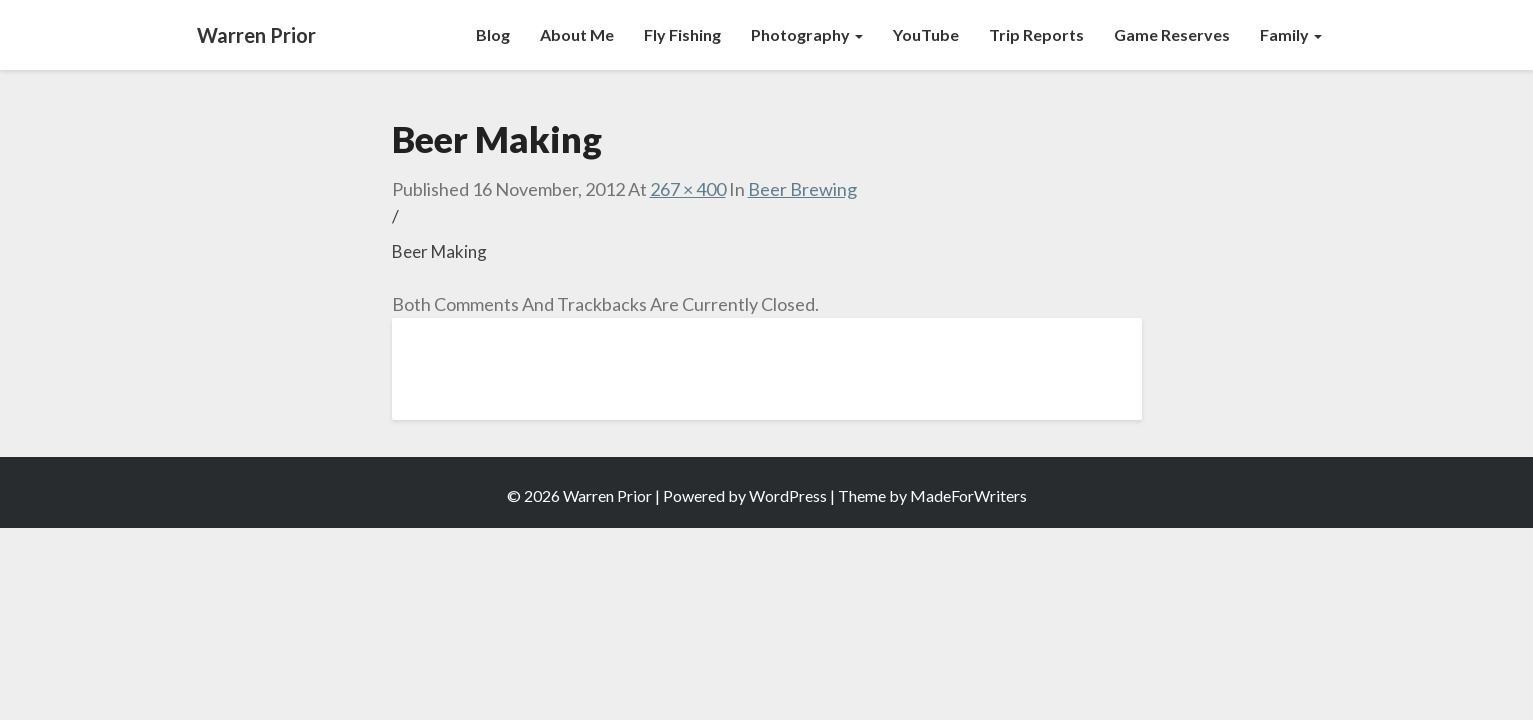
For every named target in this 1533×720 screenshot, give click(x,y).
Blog (493, 34)
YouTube (926, 34)
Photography (807, 34)
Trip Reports (1036, 34)
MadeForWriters (968, 495)
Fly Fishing (682, 34)
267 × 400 (688, 189)
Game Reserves (1172, 34)
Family (1291, 34)
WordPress (788, 495)
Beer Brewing (802, 189)
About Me (577, 34)
